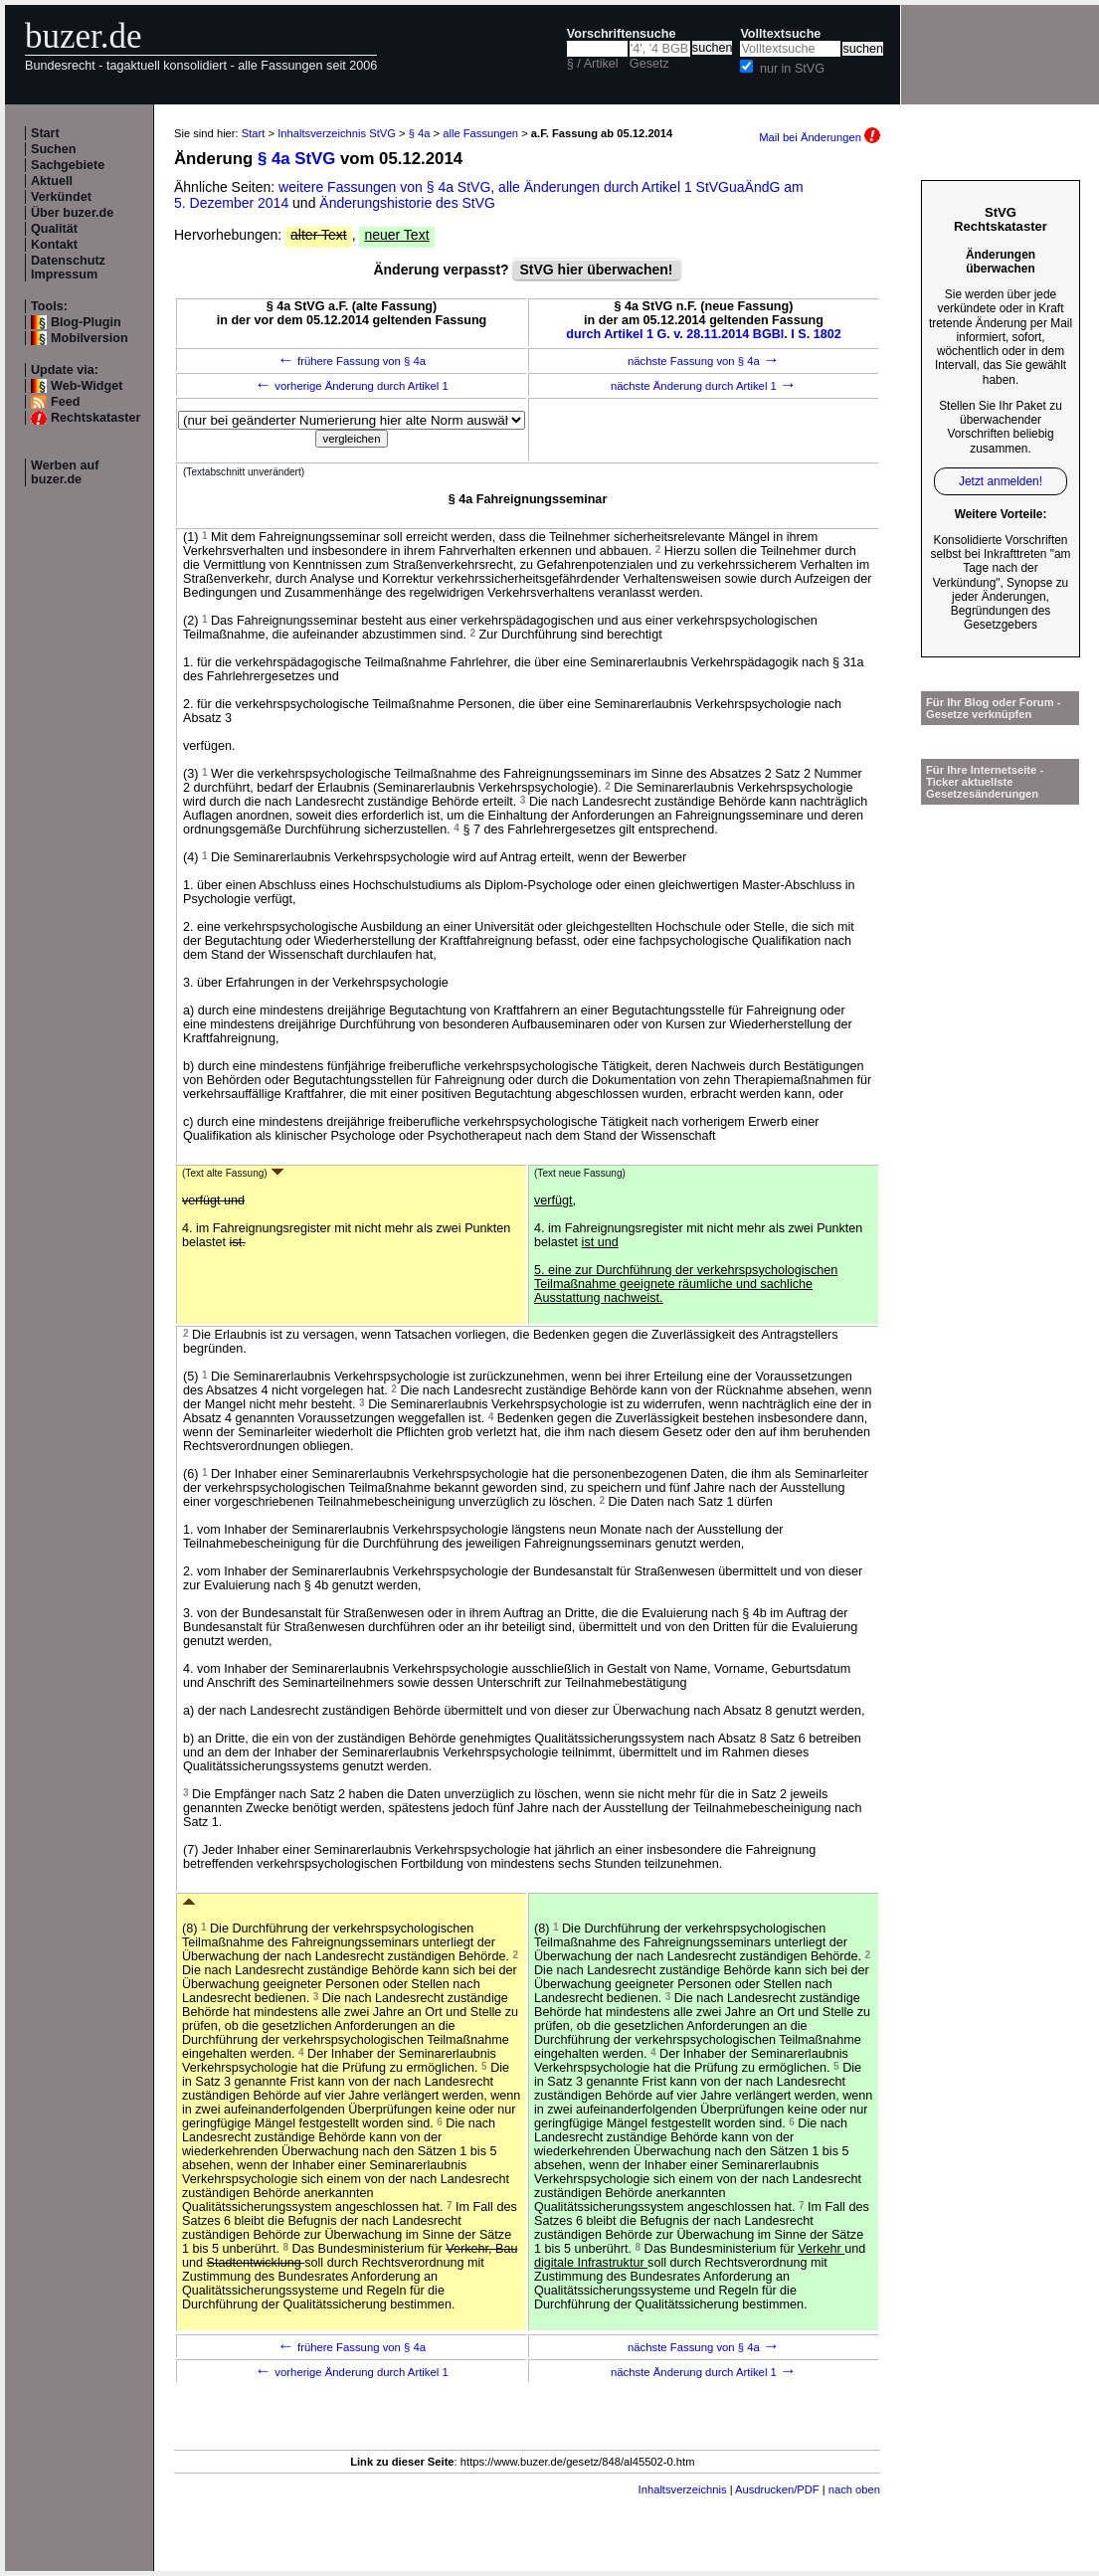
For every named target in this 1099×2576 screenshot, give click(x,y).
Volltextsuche (780, 34)
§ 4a (420, 133)
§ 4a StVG (296, 158)
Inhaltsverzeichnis (683, 2489)
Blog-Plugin (86, 322)
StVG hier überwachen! (595, 269)
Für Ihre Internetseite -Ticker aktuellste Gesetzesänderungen (984, 782)
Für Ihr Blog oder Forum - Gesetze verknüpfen (993, 708)
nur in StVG (792, 69)
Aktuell (52, 181)
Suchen (54, 149)
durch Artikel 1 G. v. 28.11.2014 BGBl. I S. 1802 (703, 334)
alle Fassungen (480, 133)
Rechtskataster (95, 418)
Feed (65, 402)
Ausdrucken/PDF (777, 2489)
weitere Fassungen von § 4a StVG (384, 187)
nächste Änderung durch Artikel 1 (704, 386)
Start (45, 133)
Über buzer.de (72, 213)
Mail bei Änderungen (819, 137)
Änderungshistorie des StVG (407, 203)
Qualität (54, 229)
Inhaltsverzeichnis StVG (336, 133)
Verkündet (61, 197)
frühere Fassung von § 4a (351, 361)
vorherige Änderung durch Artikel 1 (352, 386)
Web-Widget (86, 386)
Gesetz (649, 64)
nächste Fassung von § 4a (704, 361)
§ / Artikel (593, 64)
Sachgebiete (67, 165)
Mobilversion (89, 338)
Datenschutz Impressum (68, 267)
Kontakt (54, 245)
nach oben (854, 2489)
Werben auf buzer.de (64, 472)
